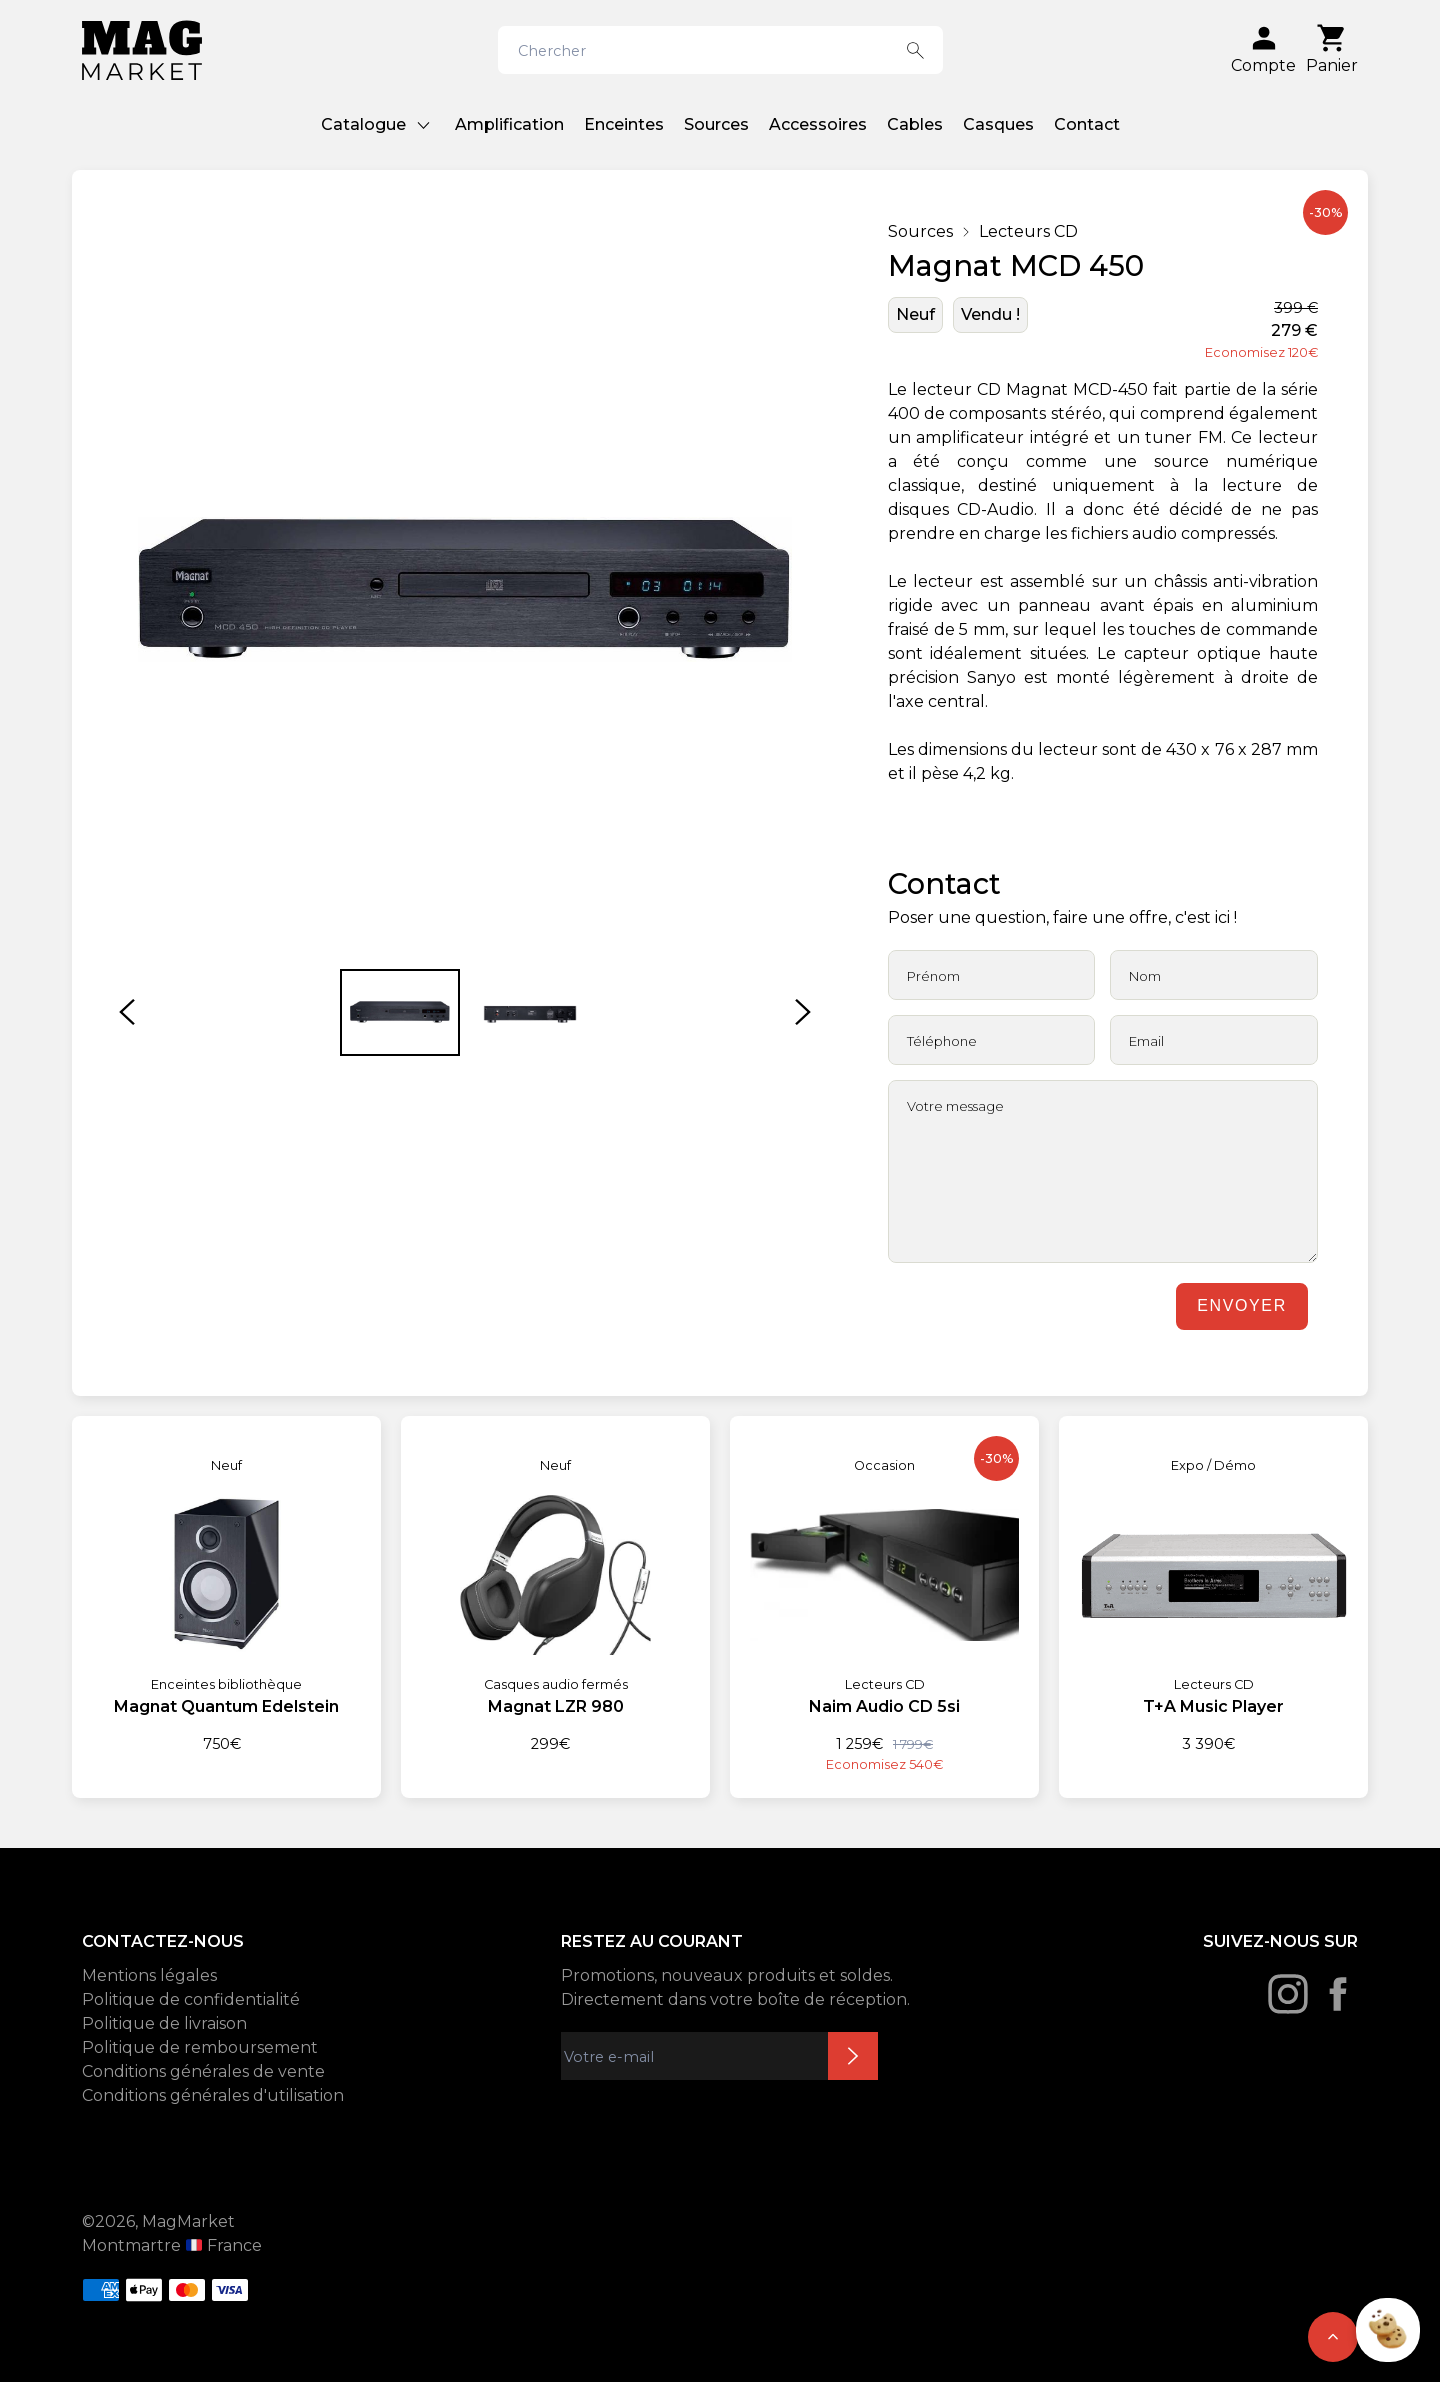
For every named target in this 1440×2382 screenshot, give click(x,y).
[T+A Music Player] (1213, 1585)
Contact (1087, 124)
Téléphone (942, 1041)
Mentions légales (149, 1975)
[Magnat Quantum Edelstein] (226, 1585)
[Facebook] (1338, 1994)
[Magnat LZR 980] (555, 1585)
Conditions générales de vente (203, 2071)
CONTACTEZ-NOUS (163, 1941)
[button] (127, 1012)
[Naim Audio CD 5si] (884, 1595)
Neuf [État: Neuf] (915, 314)
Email (1146, 1041)
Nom (1145, 976)
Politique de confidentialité (191, 1999)
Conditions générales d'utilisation (213, 2095)
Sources (716, 124)
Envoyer (1241, 1305)
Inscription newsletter (853, 2056)
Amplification (509, 124)
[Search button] (915, 50)
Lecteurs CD (1028, 231)
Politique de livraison (164, 2023)
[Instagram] (1288, 1994)
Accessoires (818, 124)
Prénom (933, 976)
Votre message (955, 1106)
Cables (915, 124)
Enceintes (624, 124)
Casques (998, 124)
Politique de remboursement (200, 2047)
